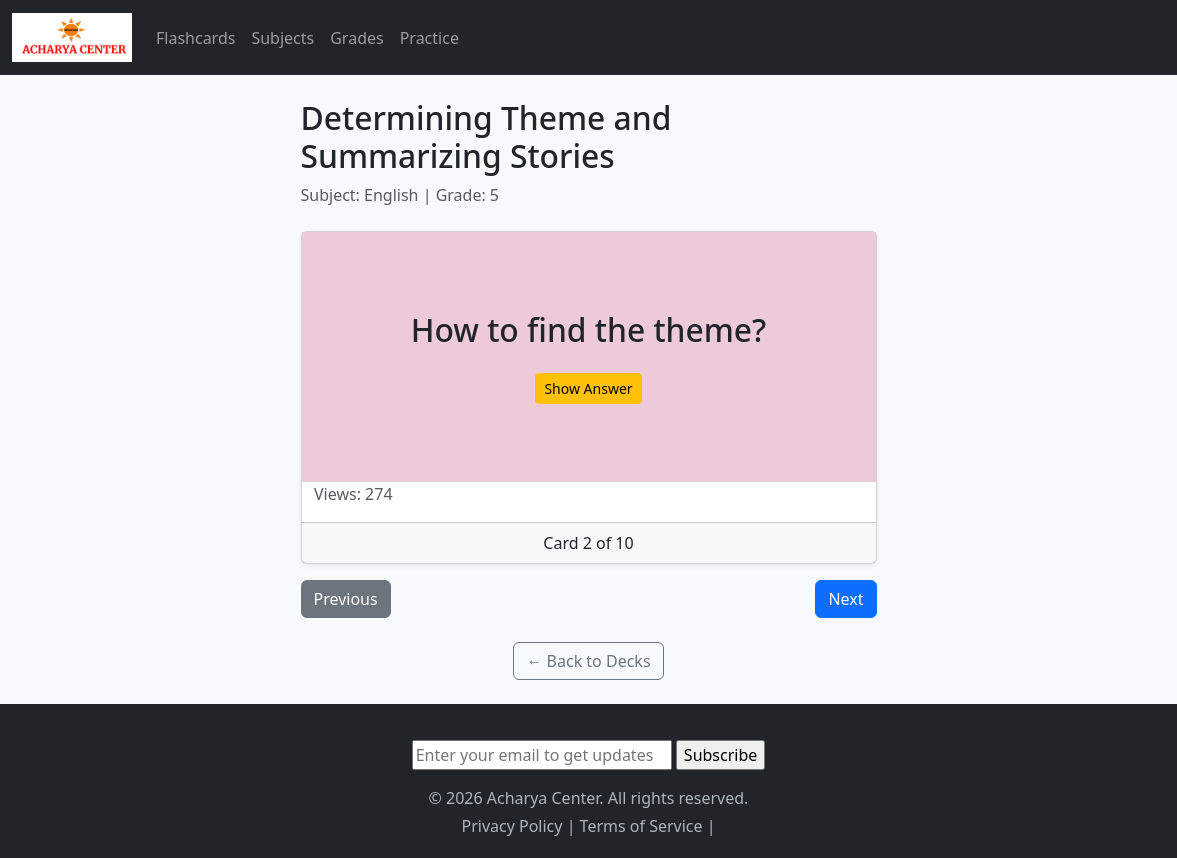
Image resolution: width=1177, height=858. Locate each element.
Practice (429, 38)
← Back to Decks (588, 661)
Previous (346, 599)
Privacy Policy (511, 826)
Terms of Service (641, 826)
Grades (356, 38)
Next (845, 599)
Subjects (282, 38)
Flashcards (195, 38)
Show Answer (588, 388)
